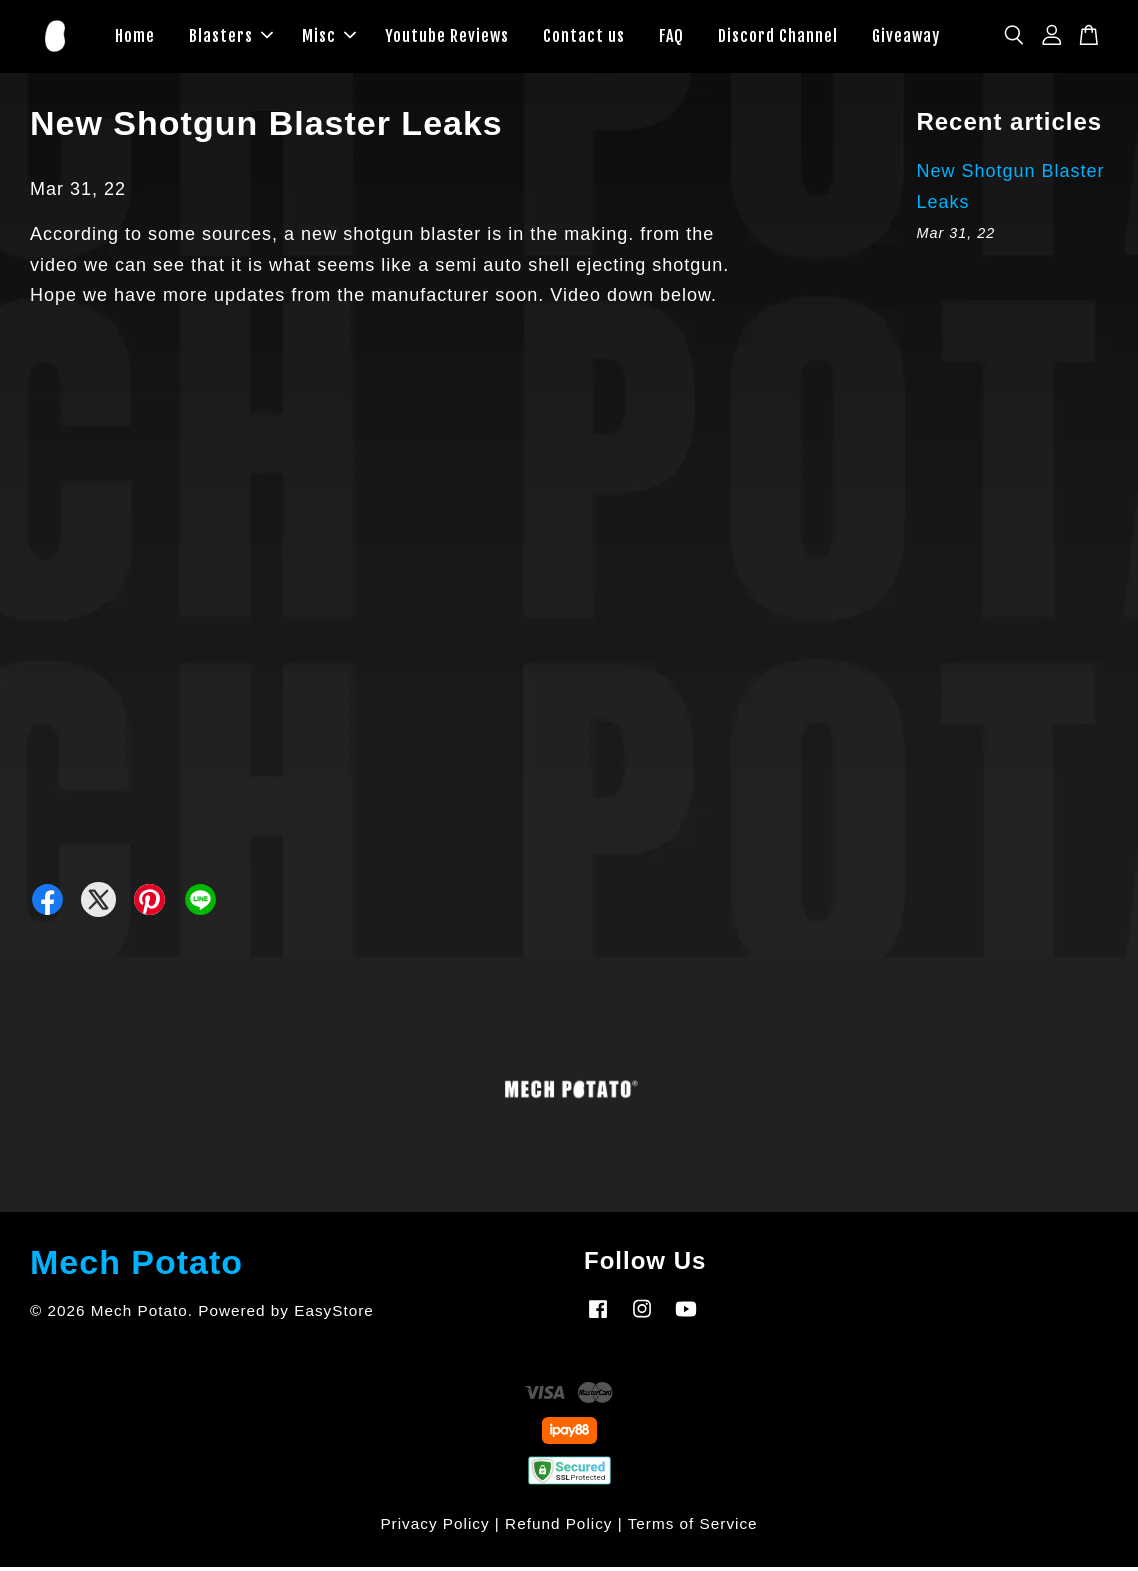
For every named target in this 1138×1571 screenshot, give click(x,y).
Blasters (231, 38)
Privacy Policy (434, 1527)
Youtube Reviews (447, 38)
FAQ (671, 38)
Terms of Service (693, 1527)
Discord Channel (778, 38)
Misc (329, 38)
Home (135, 38)
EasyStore (334, 1314)
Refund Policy (558, 1527)
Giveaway (906, 38)
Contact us (584, 38)
